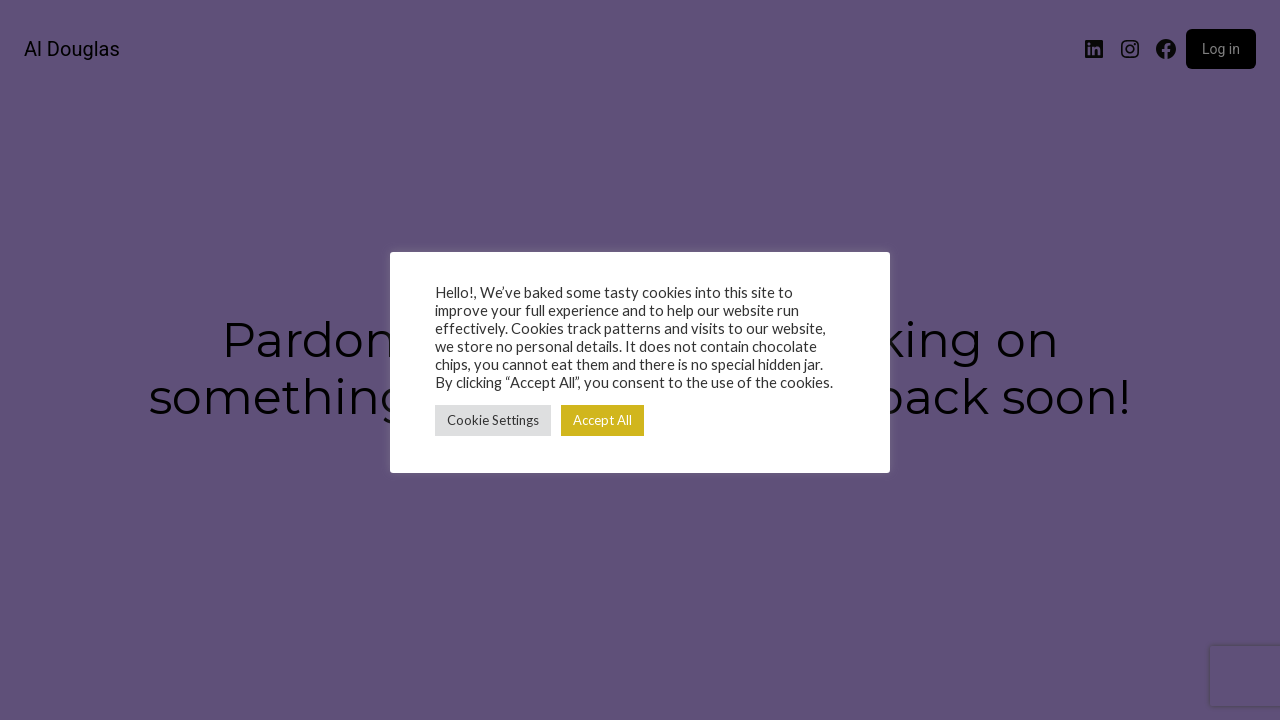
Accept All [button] (602, 420)
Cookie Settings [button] (493, 420)
